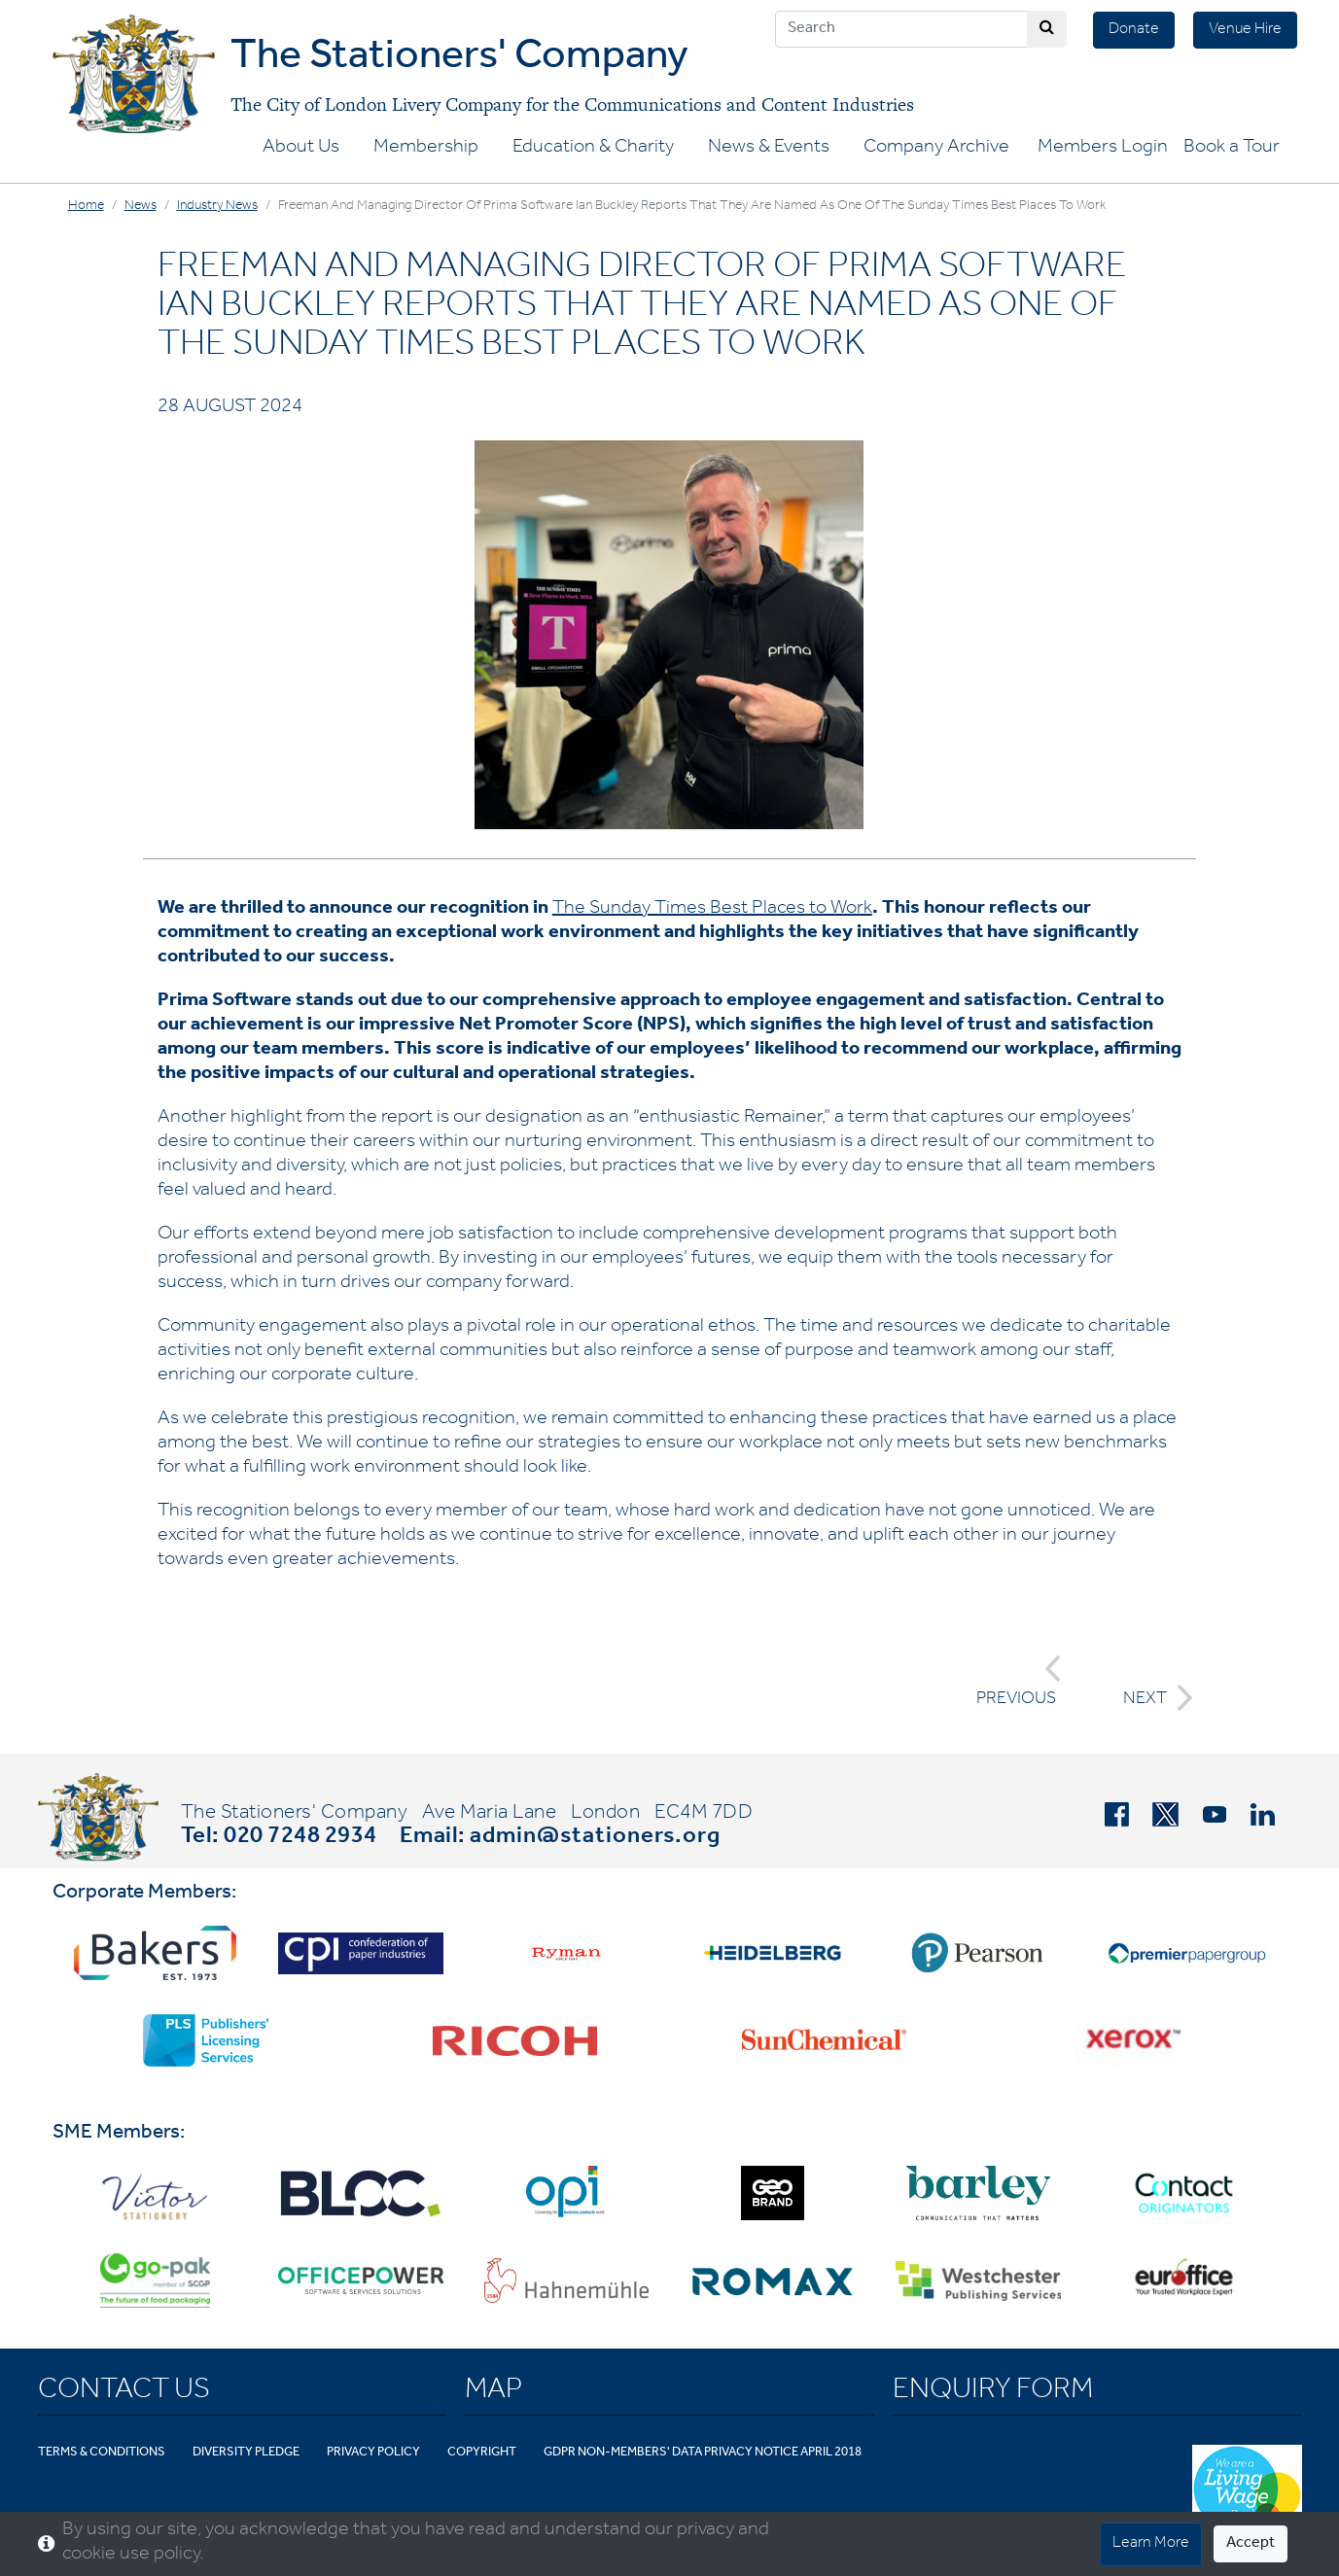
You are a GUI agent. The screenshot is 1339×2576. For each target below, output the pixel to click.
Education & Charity (593, 148)
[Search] (901, 29)
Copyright (481, 2453)
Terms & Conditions (101, 2453)
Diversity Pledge (246, 2453)
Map (493, 2392)
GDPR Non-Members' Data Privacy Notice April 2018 (703, 2453)
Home (86, 207)
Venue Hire (1245, 30)
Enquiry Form (993, 2392)
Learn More (1150, 2544)
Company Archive (936, 148)
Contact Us (124, 2392)
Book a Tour (1231, 148)
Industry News (217, 207)
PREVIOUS (1018, 1682)
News (140, 207)
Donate (1134, 30)
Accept (1250, 2544)
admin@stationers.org (595, 1838)
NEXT (1152, 1698)
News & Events (768, 148)
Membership (425, 148)
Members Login (1103, 148)
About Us (301, 148)
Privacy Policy (373, 2453)
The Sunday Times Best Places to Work (712, 910)
